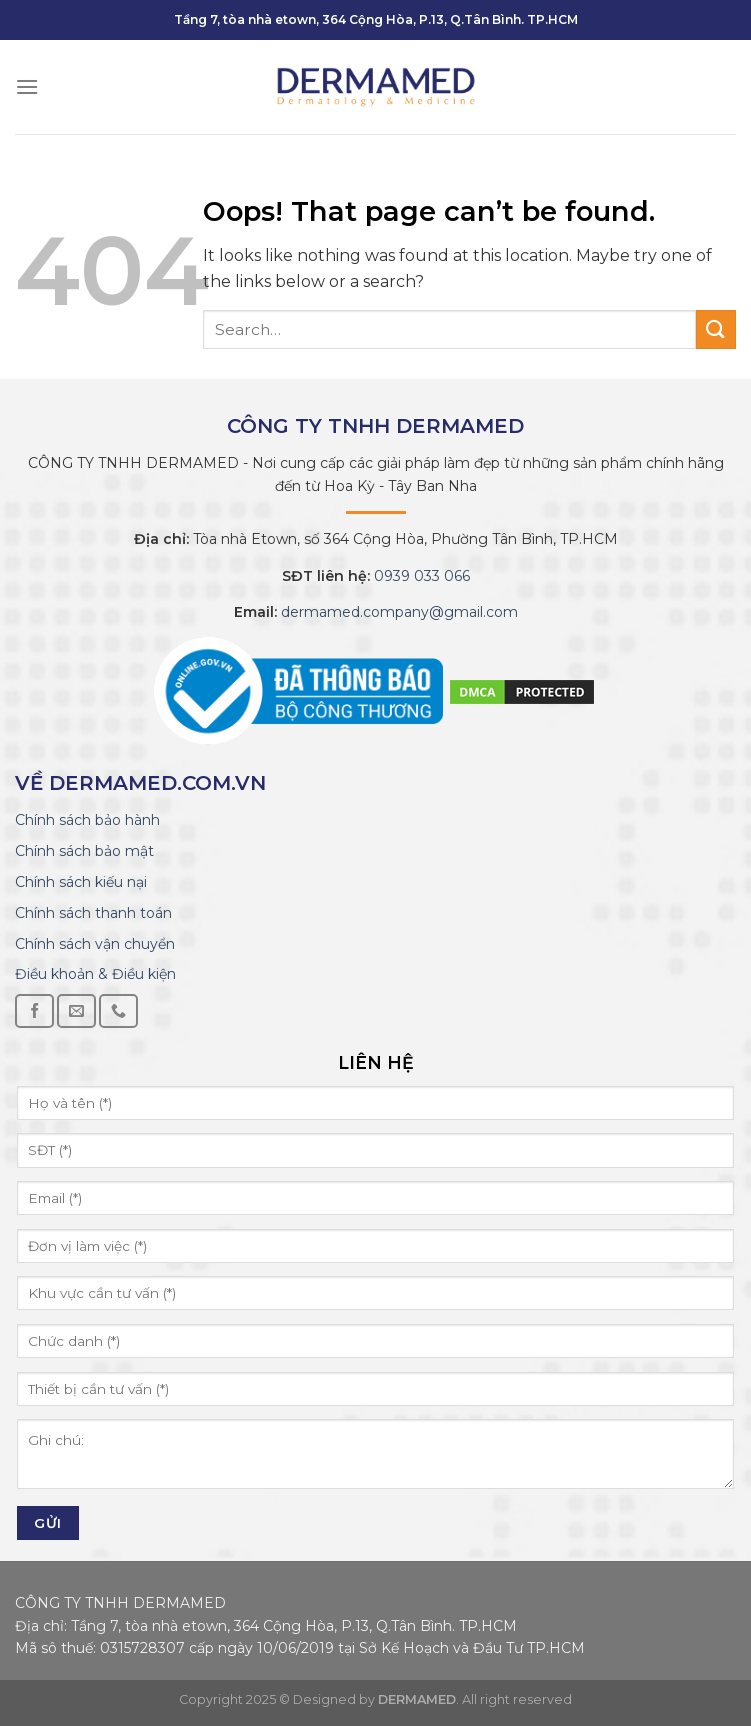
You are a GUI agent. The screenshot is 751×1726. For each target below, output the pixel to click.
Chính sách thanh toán (93, 913)
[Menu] (27, 86)
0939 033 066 (420, 576)
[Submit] (716, 329)
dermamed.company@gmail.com (397, 612)
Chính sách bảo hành (87, 820)
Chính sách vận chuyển (95, 944)
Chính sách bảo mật (84, 851)
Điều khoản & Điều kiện (95, 974)
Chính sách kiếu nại (81, 882)
